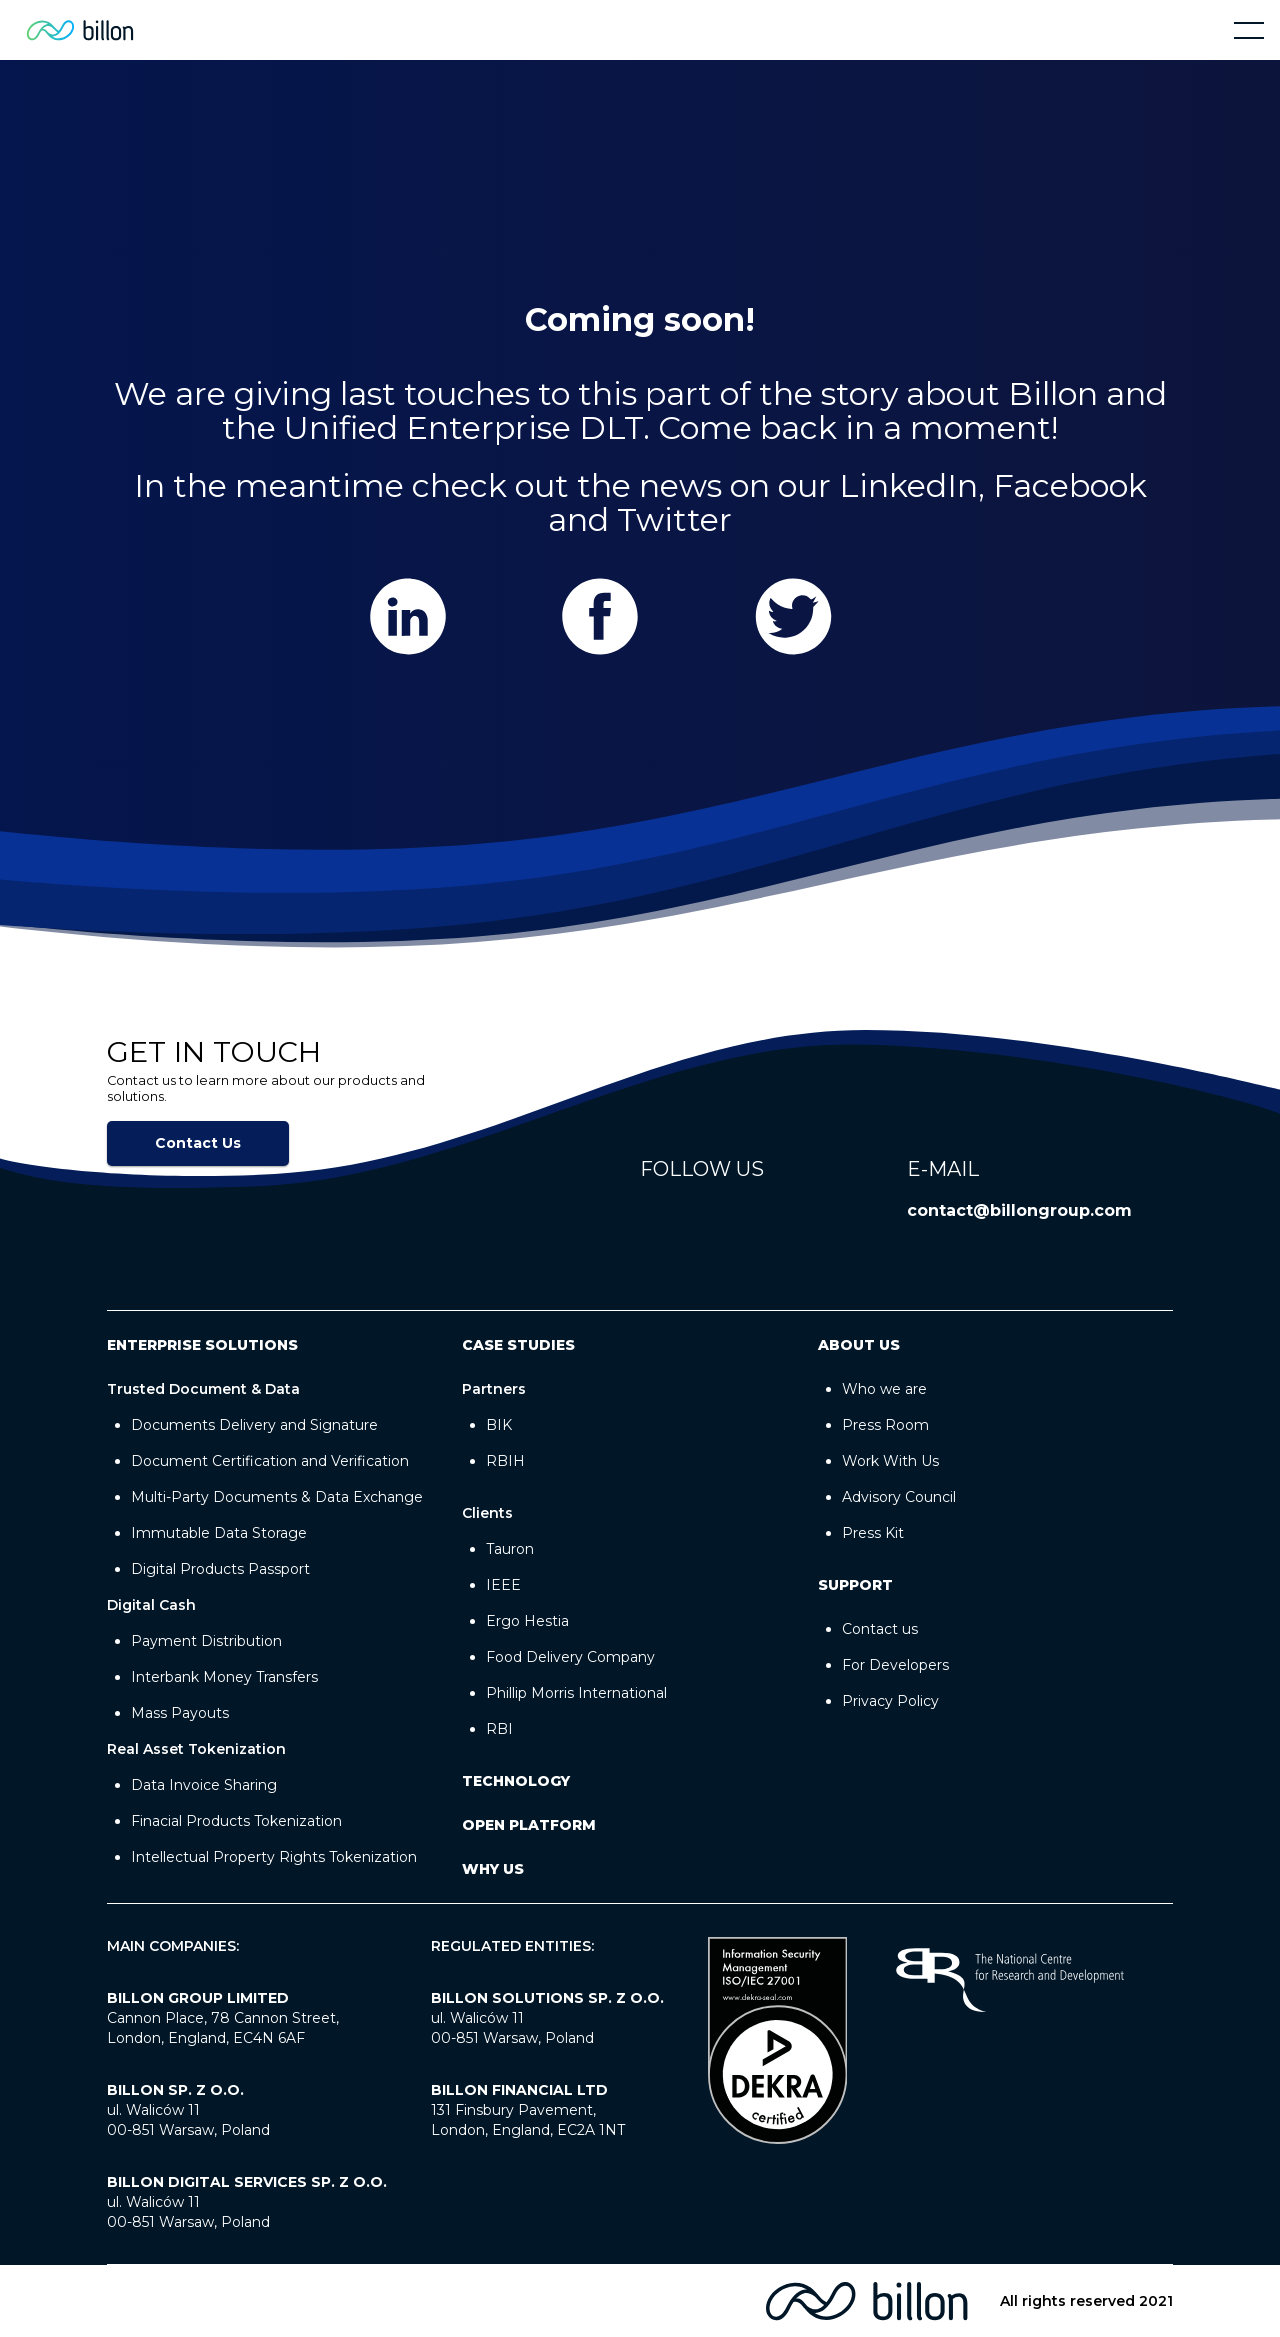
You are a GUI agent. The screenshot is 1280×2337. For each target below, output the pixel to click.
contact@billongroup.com (1019, 1210)
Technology (516, 1781)
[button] (1249, 30)
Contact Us (198, 1143)
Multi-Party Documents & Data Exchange (277, 1497)
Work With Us (890, 1461)
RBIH (505, 1461)
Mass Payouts (180, 1713)
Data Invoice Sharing (204, 1785)
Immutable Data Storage (219, 1533)
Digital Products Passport (220, 1569)
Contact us (880, 1629)
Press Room (885, 1425)
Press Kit (873, 1533)
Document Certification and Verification (270, 1461)
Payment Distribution (206, 1641)
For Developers (895, 1665)
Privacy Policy (890, 1701)
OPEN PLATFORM (529, 1825)
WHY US (493, 1869)
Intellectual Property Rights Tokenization (274, 1857)
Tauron (510, 1549)
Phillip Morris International (576, 1693)
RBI (499, 1729)
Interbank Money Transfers (224, 1677)
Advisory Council (899, 1497)
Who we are (884, 1389)
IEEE (503, 1585)
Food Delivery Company (570, 1657)
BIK (499, 1425)
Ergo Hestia (527, 1621)
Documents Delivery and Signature (254, 1425)
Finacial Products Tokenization (236, 1821)
